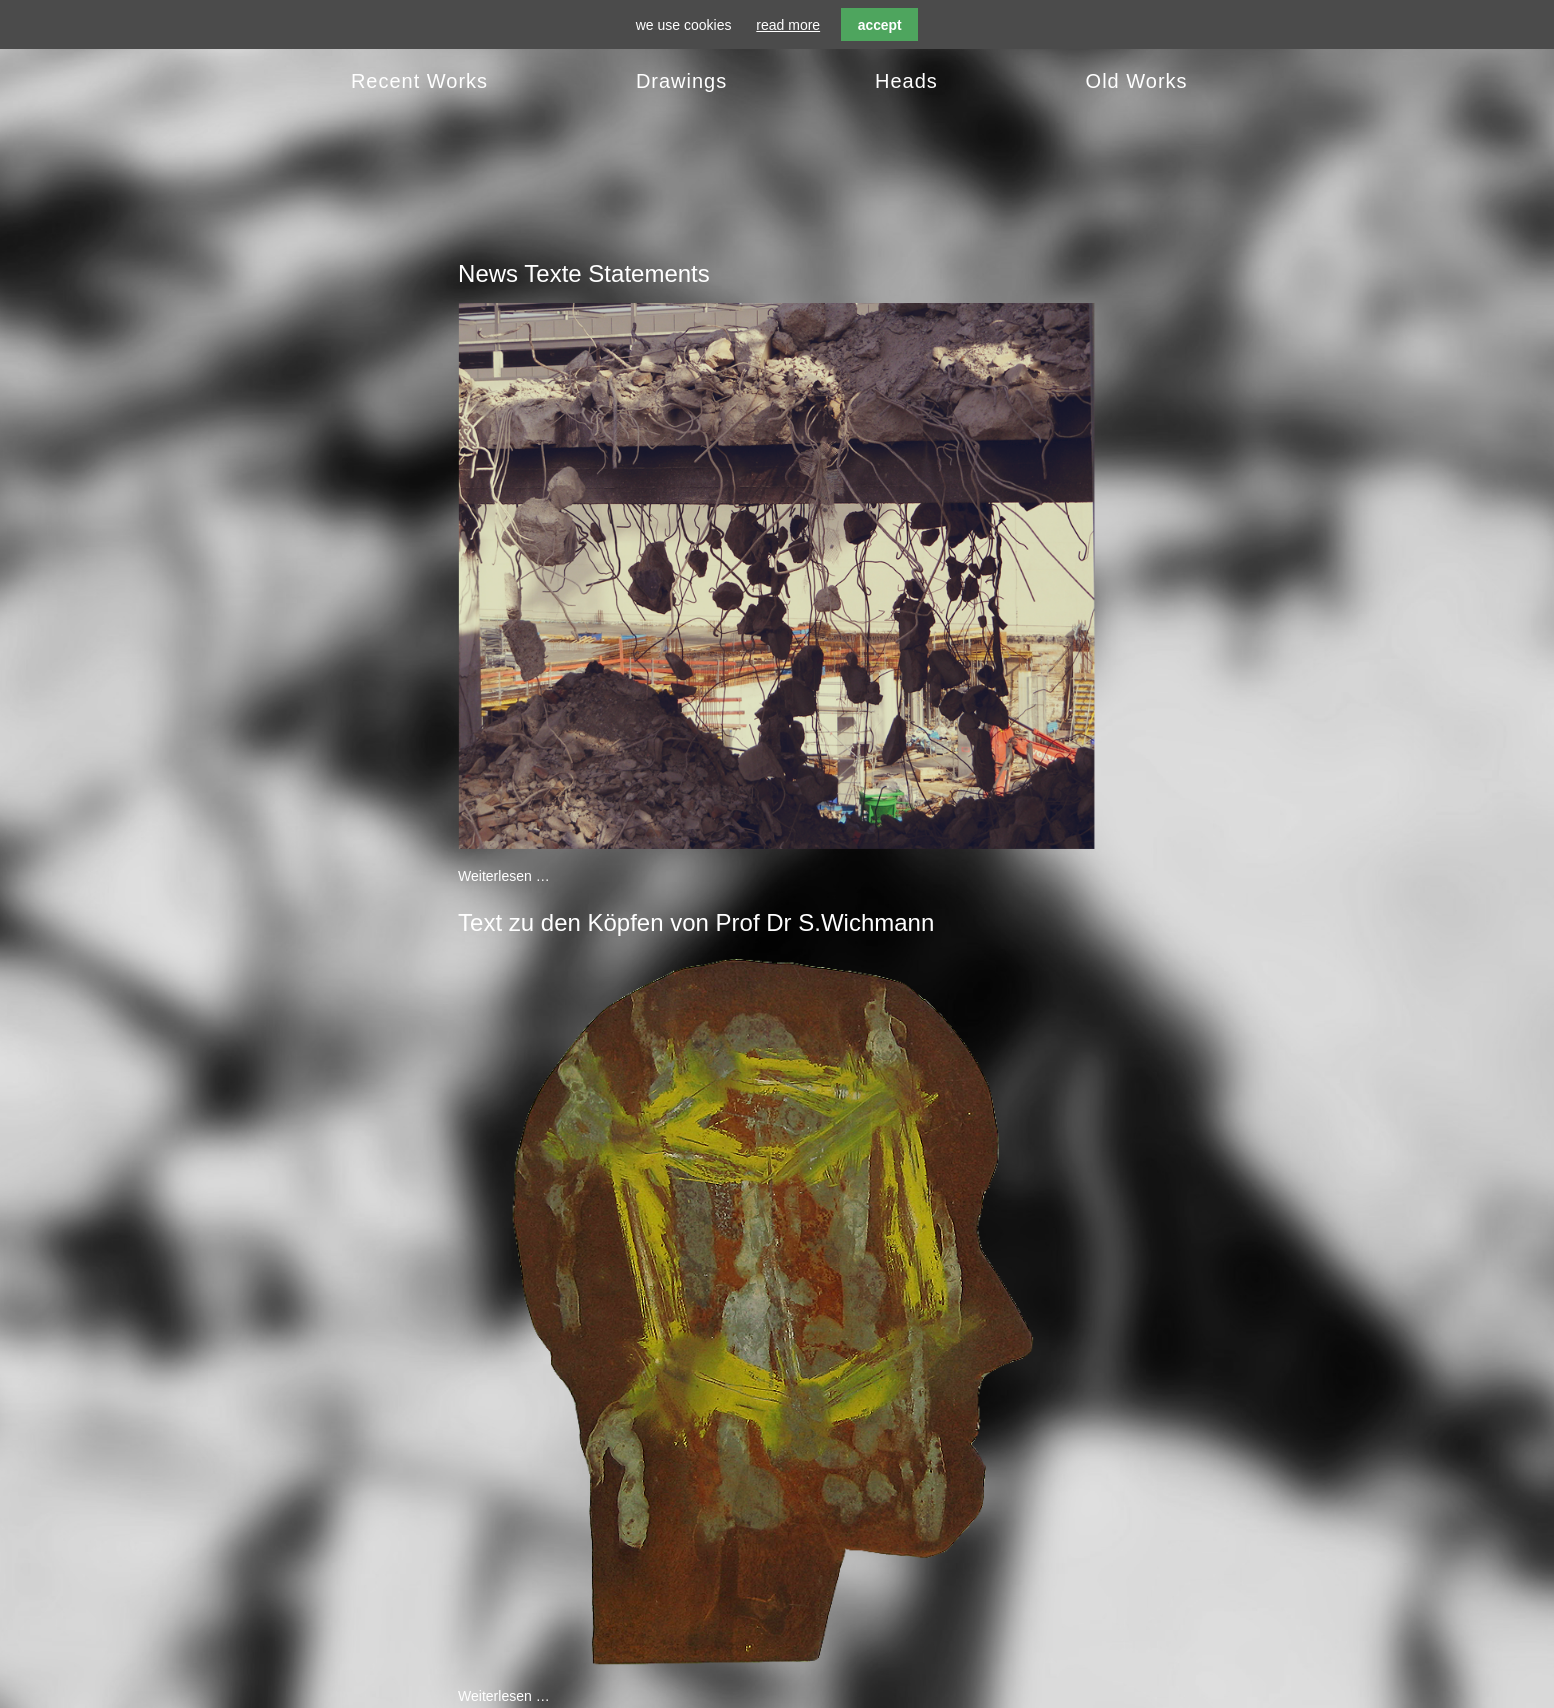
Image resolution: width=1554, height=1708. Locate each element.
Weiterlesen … (504, 876)
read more (788, 25)
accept (880, 25)
